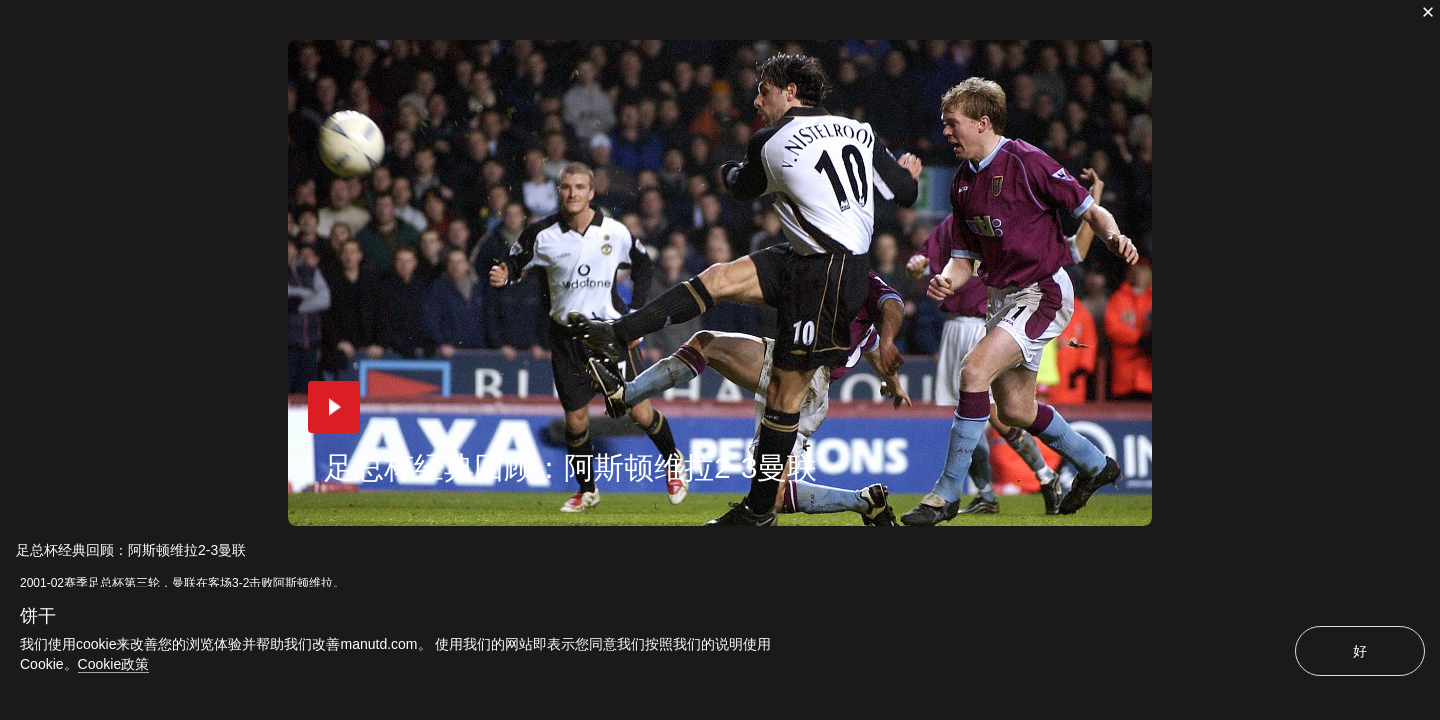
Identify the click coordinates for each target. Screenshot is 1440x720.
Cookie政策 (114, 664)
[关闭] (1428, 12)
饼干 (38, 616)
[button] (334, 407)
